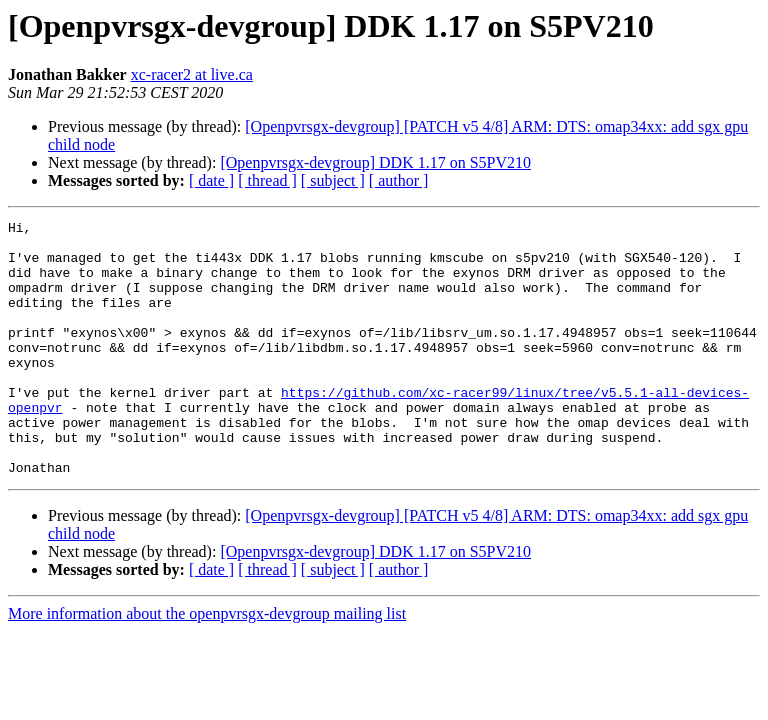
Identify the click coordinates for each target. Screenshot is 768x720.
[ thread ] (267, 180)
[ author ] (399, 180)
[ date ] (211, 180)
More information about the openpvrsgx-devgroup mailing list (207, 664)
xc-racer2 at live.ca (192, 74)
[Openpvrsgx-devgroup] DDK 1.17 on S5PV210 (375, 162)
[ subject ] (333, 180)
